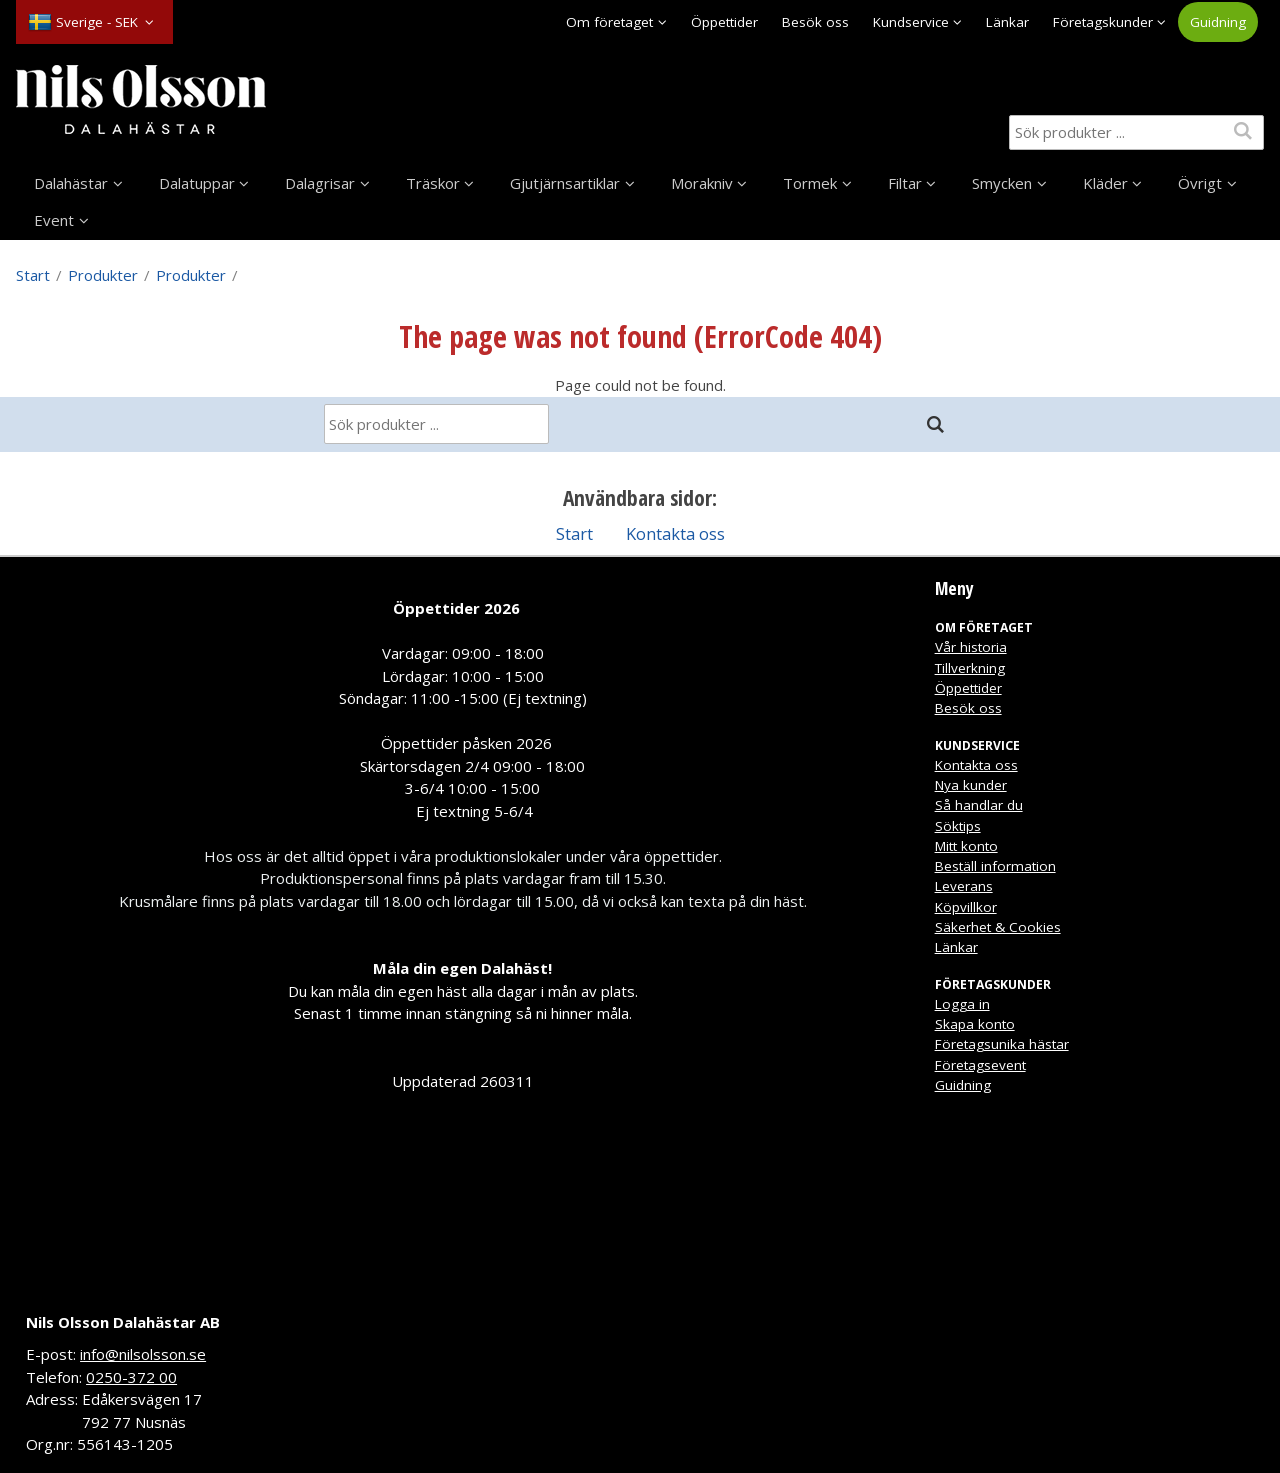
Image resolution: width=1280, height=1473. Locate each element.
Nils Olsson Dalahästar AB (123, 1322)
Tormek (810, 183)
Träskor (433, 183)
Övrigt (1200, 183)
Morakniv (702, 183)
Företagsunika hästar (1002, 1044)
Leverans (964, 886)
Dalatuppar (197, 183)
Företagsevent (980, 1065)
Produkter (103, 275)
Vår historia (971, 647)
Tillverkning (970, 668)
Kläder (1105, 183)
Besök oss (815, 22)
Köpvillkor (966, 907)
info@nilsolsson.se (143, 1354)
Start (33, 275)
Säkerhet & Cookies (998, 927)
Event (54, 220)
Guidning (1218, 22)
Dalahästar (71, 183)
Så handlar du (979, 805)
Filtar (905, 183)
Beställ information (995, 866)
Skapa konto (975, 1024)
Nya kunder (971, 785)
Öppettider (724, 22)
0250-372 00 (131, 1377)
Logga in (962, 1004)
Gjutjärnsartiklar (565, 183)
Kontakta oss (675, 533)
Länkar (1007, 22)
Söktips (958, 826)
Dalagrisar (320, 183)
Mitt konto (966, 846)
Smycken (1002, 183)
